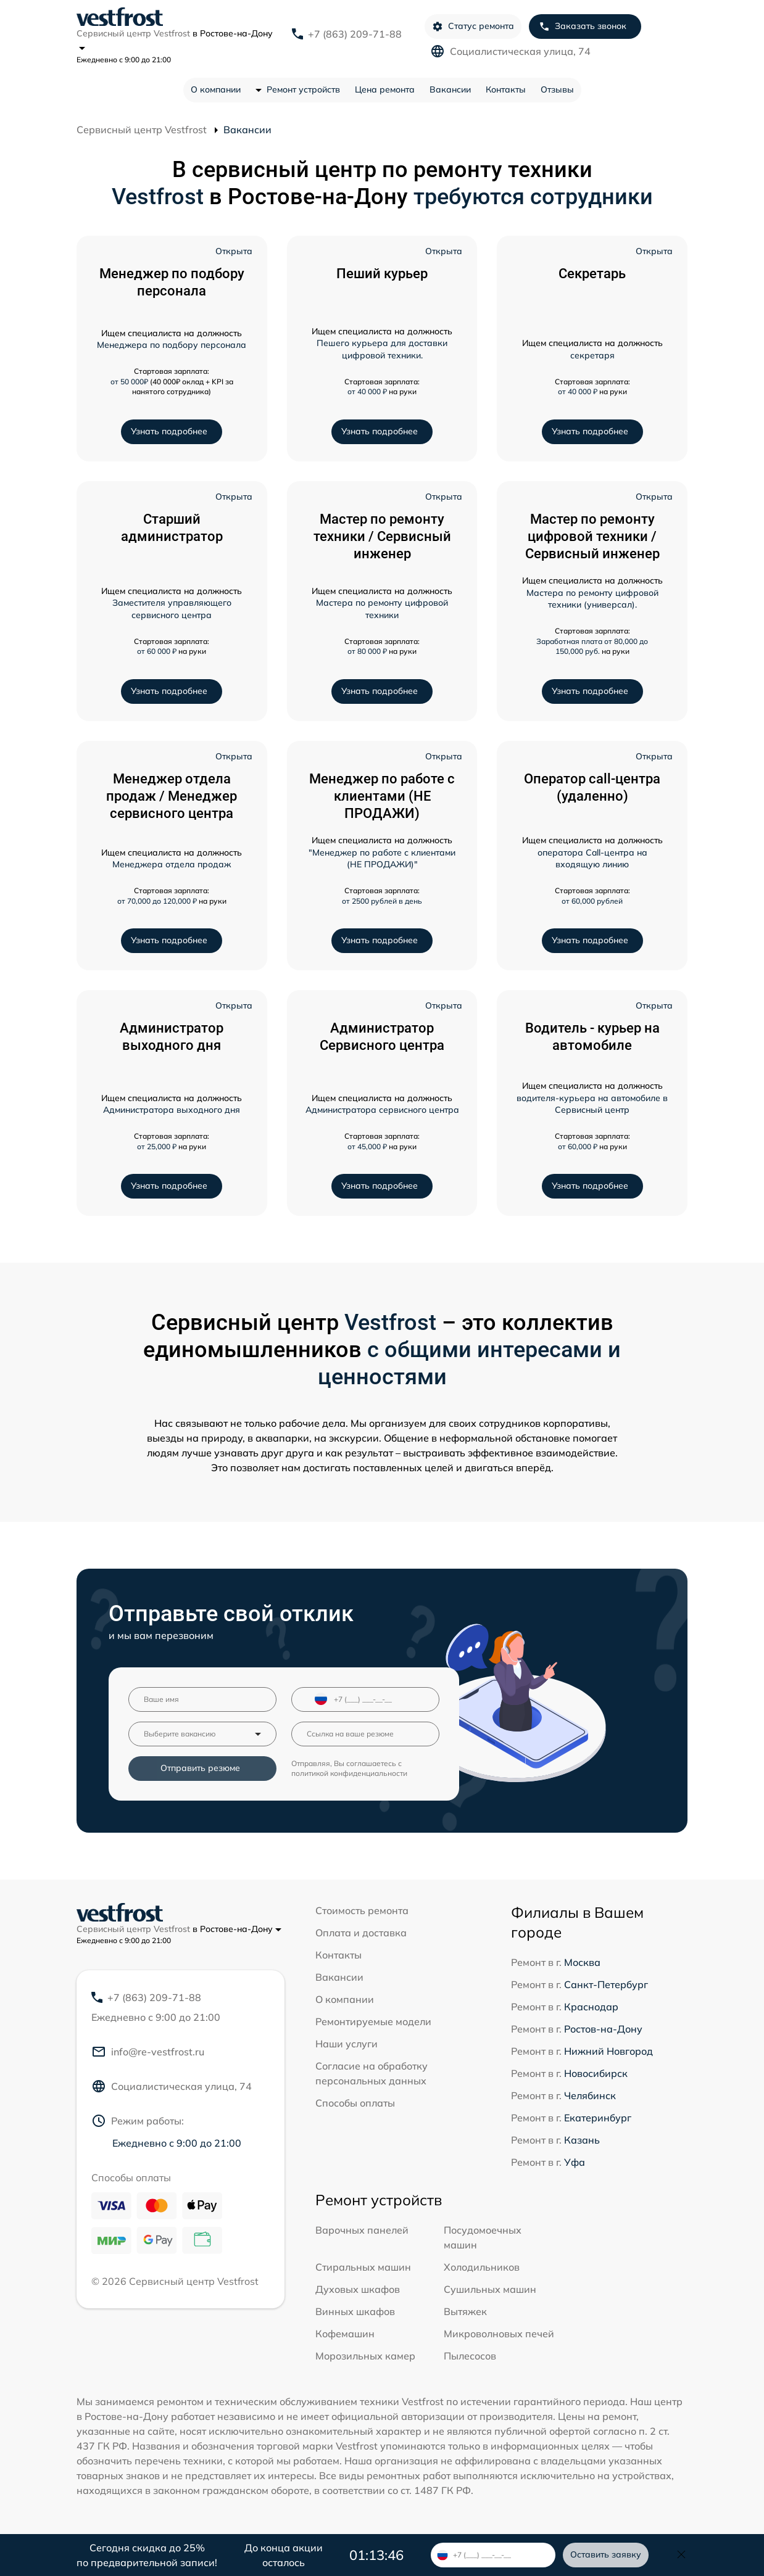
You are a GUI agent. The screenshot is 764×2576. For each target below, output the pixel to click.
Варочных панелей (362, 2230)
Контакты (506, 89)
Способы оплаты (355, 2103)
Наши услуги (346, 2043)
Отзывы (557, 89)
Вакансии (450, 89)
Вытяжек (465, 2311)
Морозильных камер (365, 2356)
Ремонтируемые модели (373, 2021)
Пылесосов (470, 2356)
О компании (216, 89)
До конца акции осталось (283, 2555)
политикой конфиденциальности (349, 1773)
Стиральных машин (363, 2267)
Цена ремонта (385, 89)
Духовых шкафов (357, 2289)
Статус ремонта (473, 26)
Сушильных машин (490, 2289)
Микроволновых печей (499, 2333)
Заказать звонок (582, 26)
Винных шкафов (355, 2311)
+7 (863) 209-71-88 (355, 34)
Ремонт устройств (303, 89)
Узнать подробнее (169, 431)
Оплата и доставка (361, 1932)
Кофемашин (345, 2333)
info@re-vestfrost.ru (147, 2051)
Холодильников (482, 2267)
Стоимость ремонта (362, 1910)
